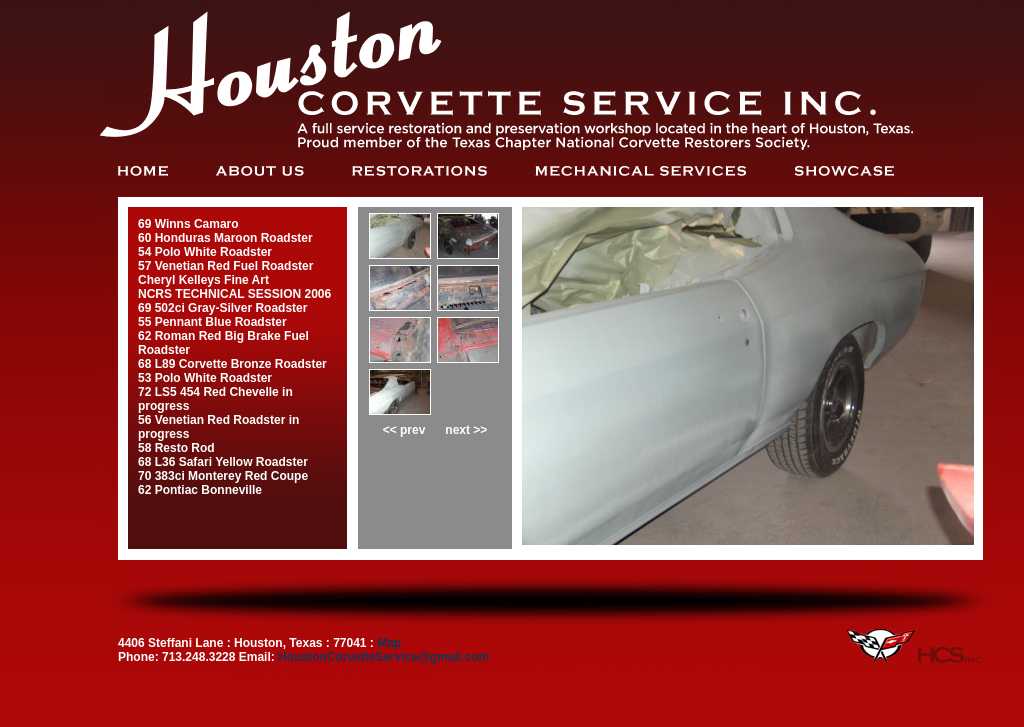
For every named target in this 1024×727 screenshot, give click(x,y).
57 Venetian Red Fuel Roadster (225, 266)
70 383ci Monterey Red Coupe (223, 476)
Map (389, 643)
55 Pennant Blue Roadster (212, 322)
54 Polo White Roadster (205, 252)
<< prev (404, 430)
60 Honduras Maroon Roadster (225, 238)
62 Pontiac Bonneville (200, 490)
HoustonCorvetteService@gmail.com (383, 657)
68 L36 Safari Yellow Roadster (223, 462)
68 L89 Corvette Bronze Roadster (232, 364)
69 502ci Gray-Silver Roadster (222, 308)
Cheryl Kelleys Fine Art (203, 280)
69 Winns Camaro (188, 224)
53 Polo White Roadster (205, 378)
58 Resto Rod (176, 448)
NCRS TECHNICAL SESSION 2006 (234, 294)
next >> (466, 430)
